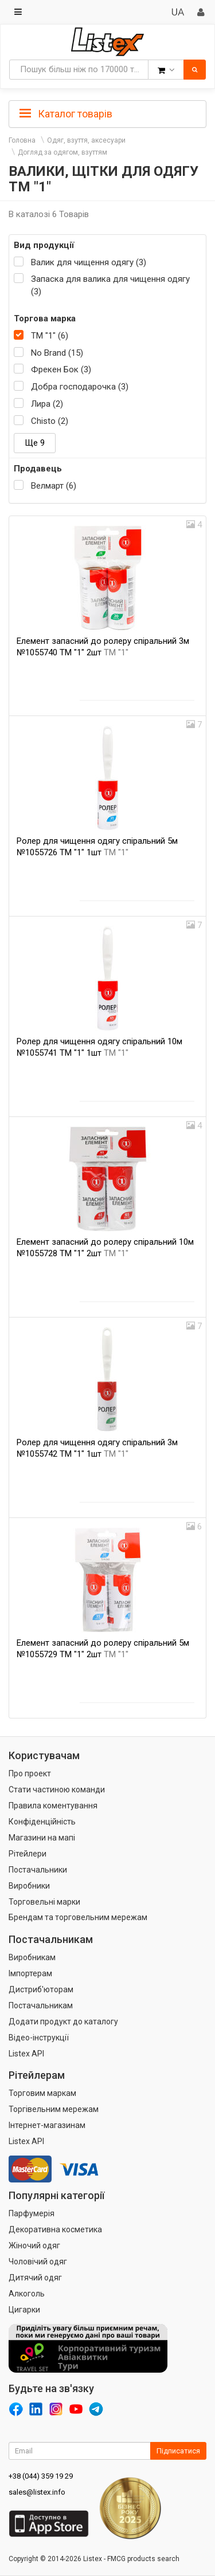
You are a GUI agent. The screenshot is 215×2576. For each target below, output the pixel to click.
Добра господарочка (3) (79, 387)
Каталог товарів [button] (65, 114)
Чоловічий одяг (38, 2261)
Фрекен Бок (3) (61, 369)
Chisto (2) (49, 421)
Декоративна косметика (55, 2229)
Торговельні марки (44, 1901)
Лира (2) (47, 404)
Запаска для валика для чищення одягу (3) (110, 285)
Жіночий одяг (34, 2245)
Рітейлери (27, 1853)
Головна (22, 140)
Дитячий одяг (35, 2277)
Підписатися (178, 2451)
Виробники (29, 1885)
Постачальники (38, 1869)
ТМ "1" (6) (49, 336)
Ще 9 (35, 443)
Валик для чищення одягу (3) (88, 262)
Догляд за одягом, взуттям (62, 152)
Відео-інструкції (39, 2037)
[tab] (107, 113)
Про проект (30, 1773)
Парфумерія (31, 2213)
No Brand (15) (57, 353)
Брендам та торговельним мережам (78, 1917)
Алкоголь (27, 2293)
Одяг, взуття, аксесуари (86, 140)
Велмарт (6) (53, 486)
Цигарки (24, 2309)
